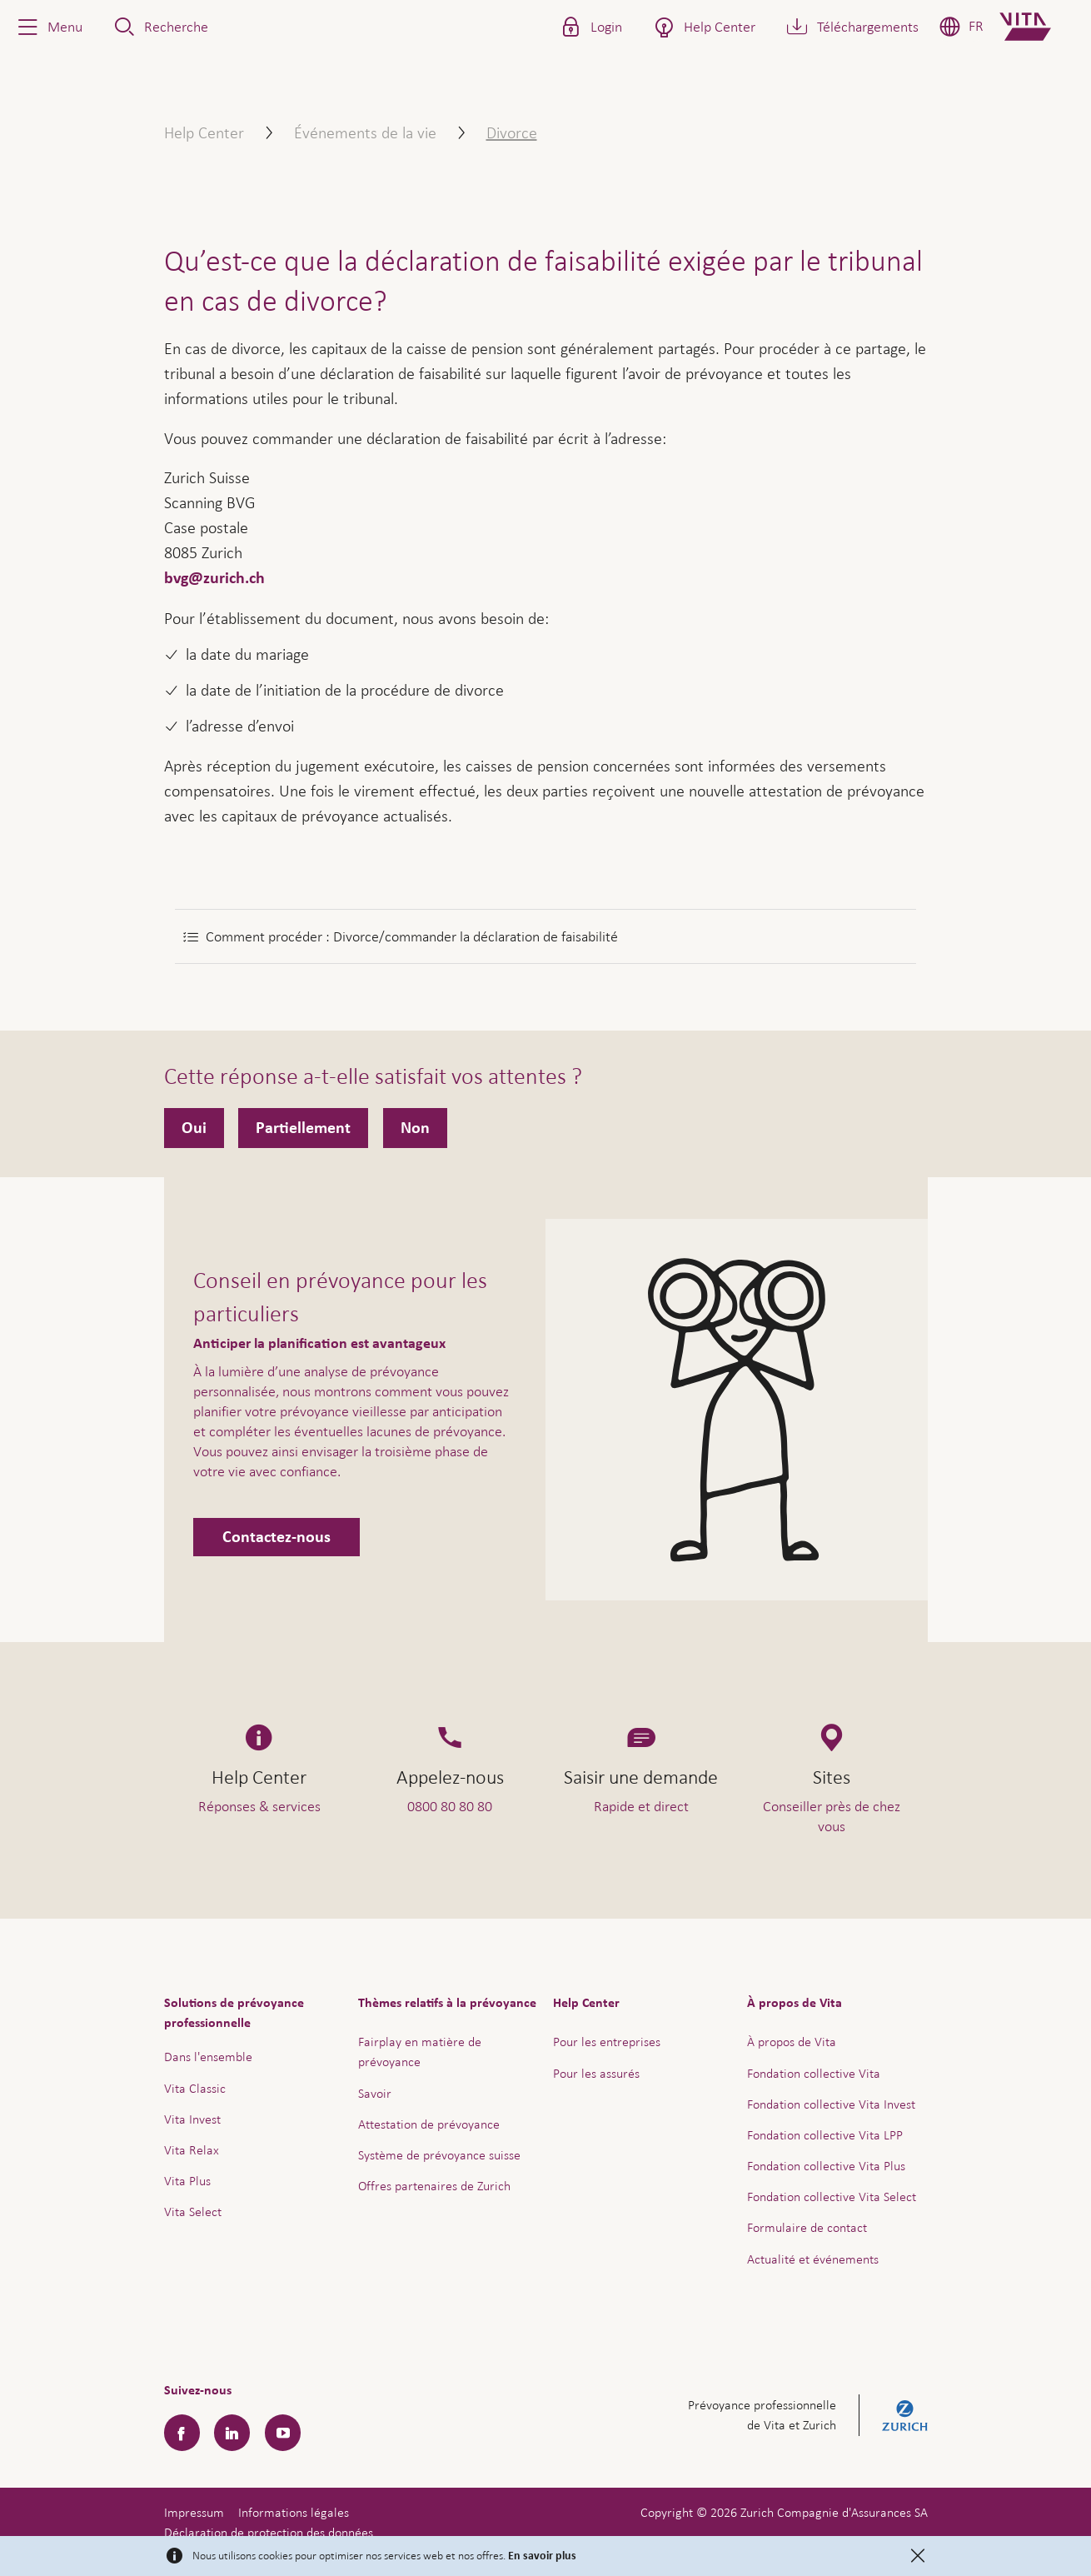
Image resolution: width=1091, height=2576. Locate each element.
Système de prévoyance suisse (439, 2155)
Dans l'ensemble (208, 2056)
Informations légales (293, 2512)
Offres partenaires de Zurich (434, 2186)
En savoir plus (542, 2556)
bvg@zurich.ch (214, 578)
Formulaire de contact (807, 2227)
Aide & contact (961, 2523)
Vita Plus (187, 2181)
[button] (48, 26)
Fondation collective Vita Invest (831, 2104)
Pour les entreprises (606, 2041)
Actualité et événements (813, 2259)
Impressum (194, 2512)
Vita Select (193, 2211)
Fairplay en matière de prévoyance (419, 2051)
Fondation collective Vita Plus (826, 2166)
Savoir (374, 2093)
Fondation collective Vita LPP (825, 2135)
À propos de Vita (791, 2041)
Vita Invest (192, 2119)
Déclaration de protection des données (268, 2532)
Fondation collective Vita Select (831, 2196)
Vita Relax (191, 2150)
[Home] (1039, 26)
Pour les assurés (596, 2073)
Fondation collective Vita (813, 2073)
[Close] (918, 2556)
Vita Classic (195, 2088)
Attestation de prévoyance (429, 2124)
